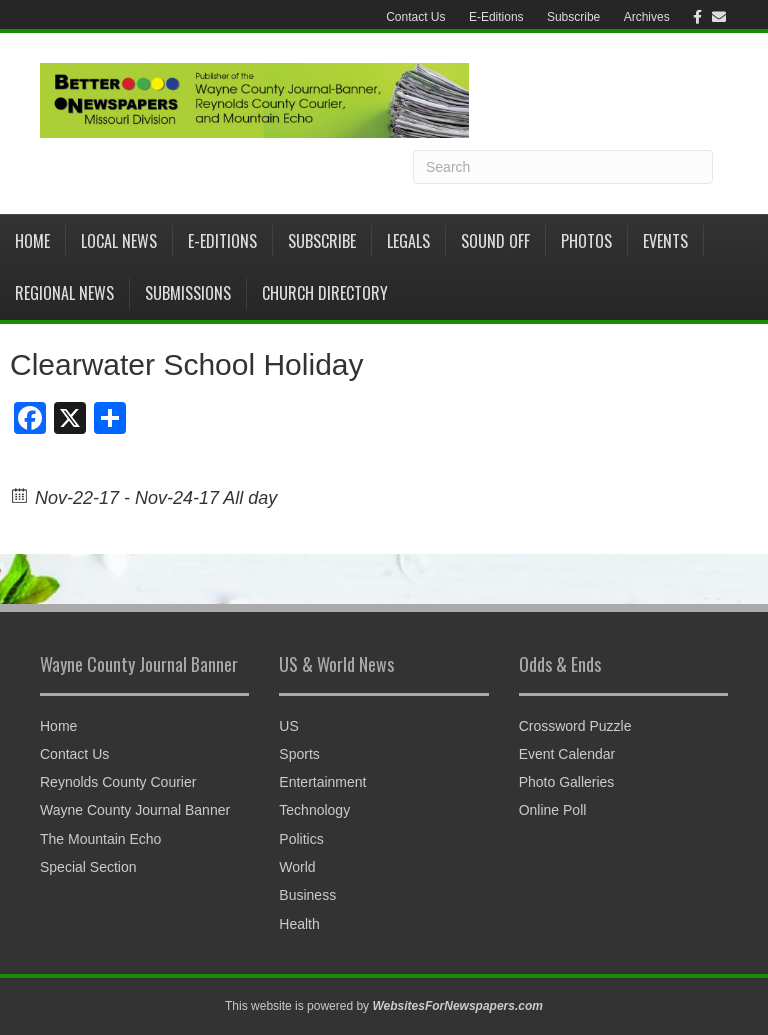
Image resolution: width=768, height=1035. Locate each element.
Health (299, 924)
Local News (119, 241)
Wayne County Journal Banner (135, 810)
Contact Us (415, 17)
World (297, 867)
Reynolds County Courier (118, 782)
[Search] (563, 167)
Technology (314, 810)
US (288, 726)
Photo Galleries (567, 782)
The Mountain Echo (100, 839)
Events (665, 241)
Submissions (188, 293)
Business (307, 895)
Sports (299, 754)
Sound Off (495, 241)
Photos (586, 241)
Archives (647, 17)
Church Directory (325, 293)
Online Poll (553, 810)
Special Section (88, 867)
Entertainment (322, 782)
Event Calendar (567, 754)
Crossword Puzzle (575, 726)
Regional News (64, 293)
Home (32, 241)
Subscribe (573, 17)
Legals (408, 241)
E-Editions (496, 17)
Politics (301, 839)
